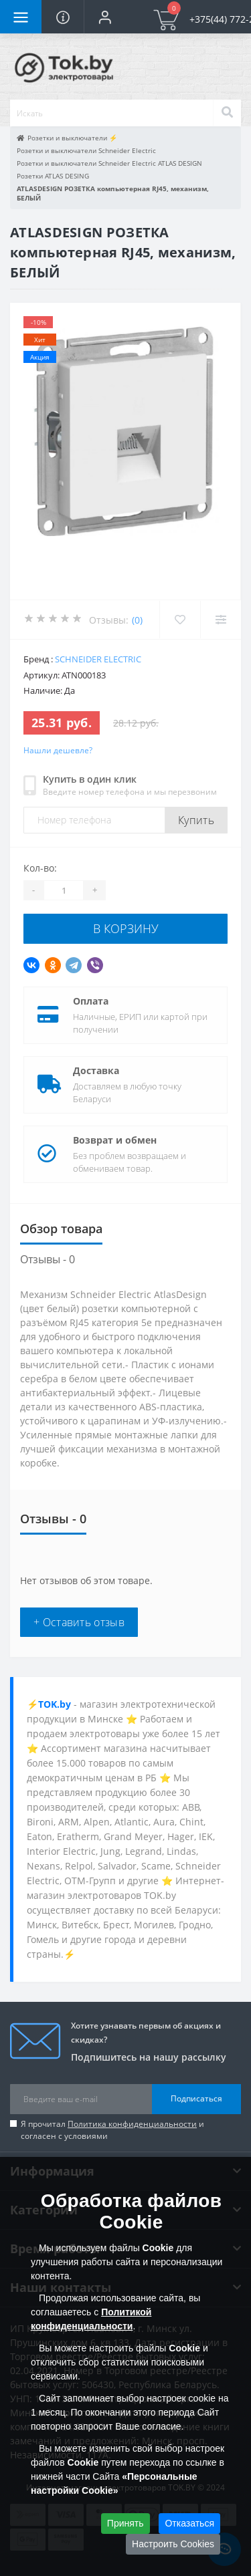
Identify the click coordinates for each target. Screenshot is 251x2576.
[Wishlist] (179, 619)
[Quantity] (64, 890)
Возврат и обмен (115, 1140)
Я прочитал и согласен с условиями (112, 2130)
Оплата (90, 1001)
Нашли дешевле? (57, 750)
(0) (137, 620)
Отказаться (189, 2523)
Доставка (96, 1070)
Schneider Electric (98, 659)
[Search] (227, 113)
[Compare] (220, 619)
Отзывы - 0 (47, 1259)
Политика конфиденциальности (132, 2124)
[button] (104, 16)
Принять (125, 2523)
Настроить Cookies (173, 2544)
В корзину (126, 928)
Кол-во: (40, 868)
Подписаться (196, 2098)
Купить (196, 820)
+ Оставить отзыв (78, 1622)
